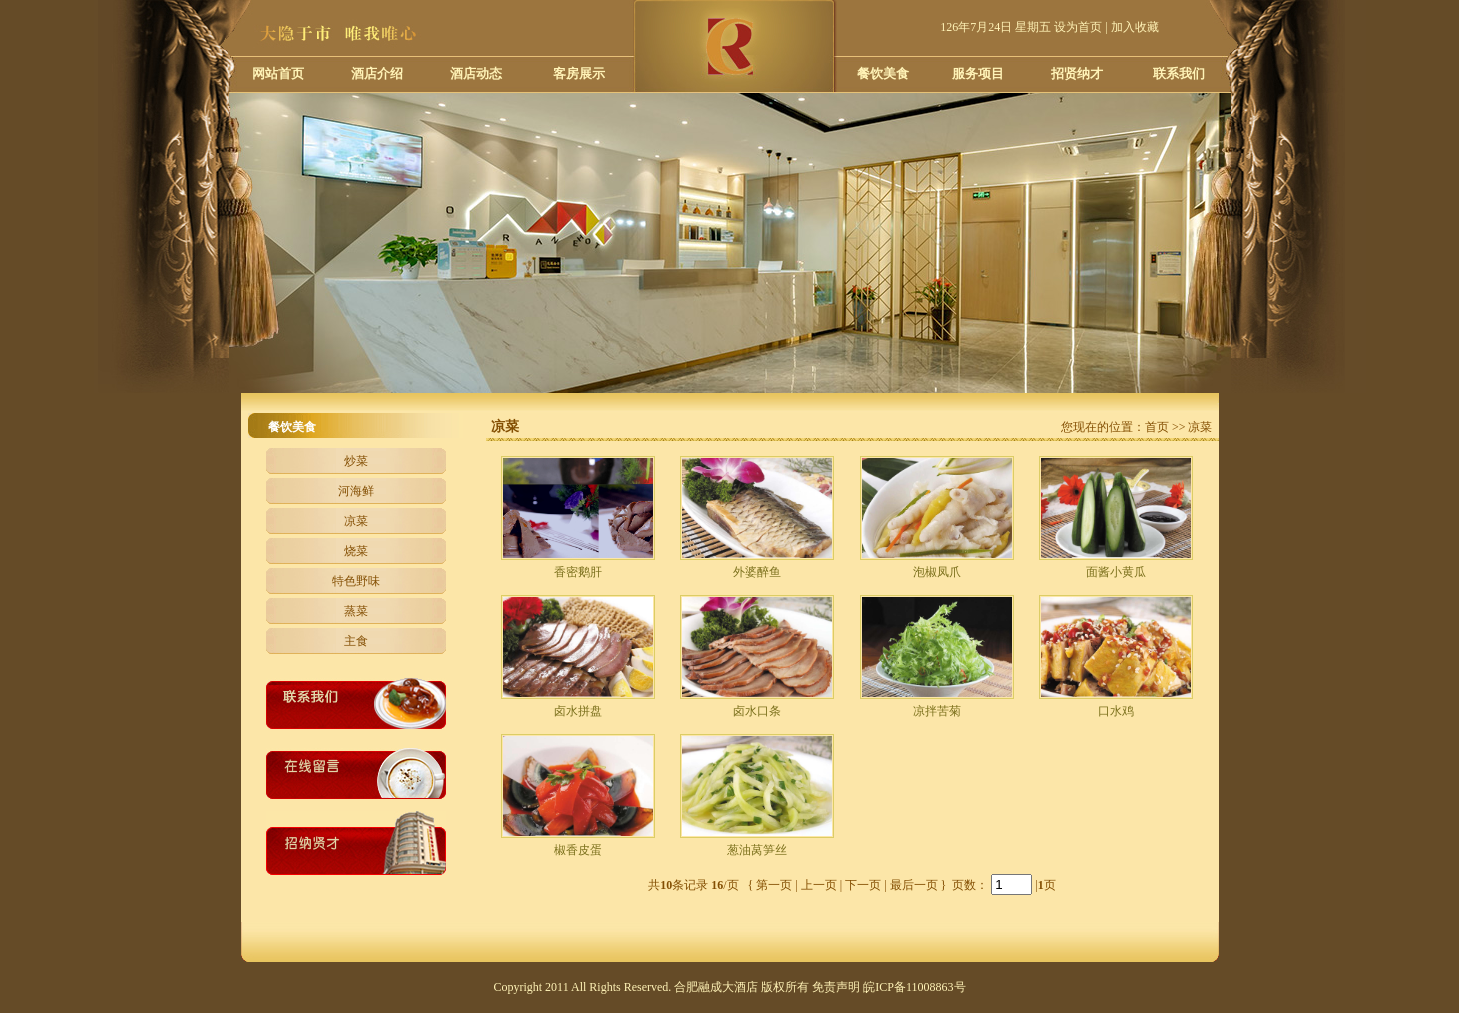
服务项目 (978, 73)
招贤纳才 (1077, 73)
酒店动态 (476, 73)
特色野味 (356, 581)
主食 (356, 641)
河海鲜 (356, 491)
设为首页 (1078, 27)
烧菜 (356, 551)
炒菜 (356, 461)
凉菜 (356, 521)
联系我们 (1179, 73)
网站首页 (278, 73)
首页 (1157, 427)
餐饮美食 (883, 73)
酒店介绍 (377, 73)
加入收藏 (1135, 27)
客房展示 (579, 73)
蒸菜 (356, 611)
